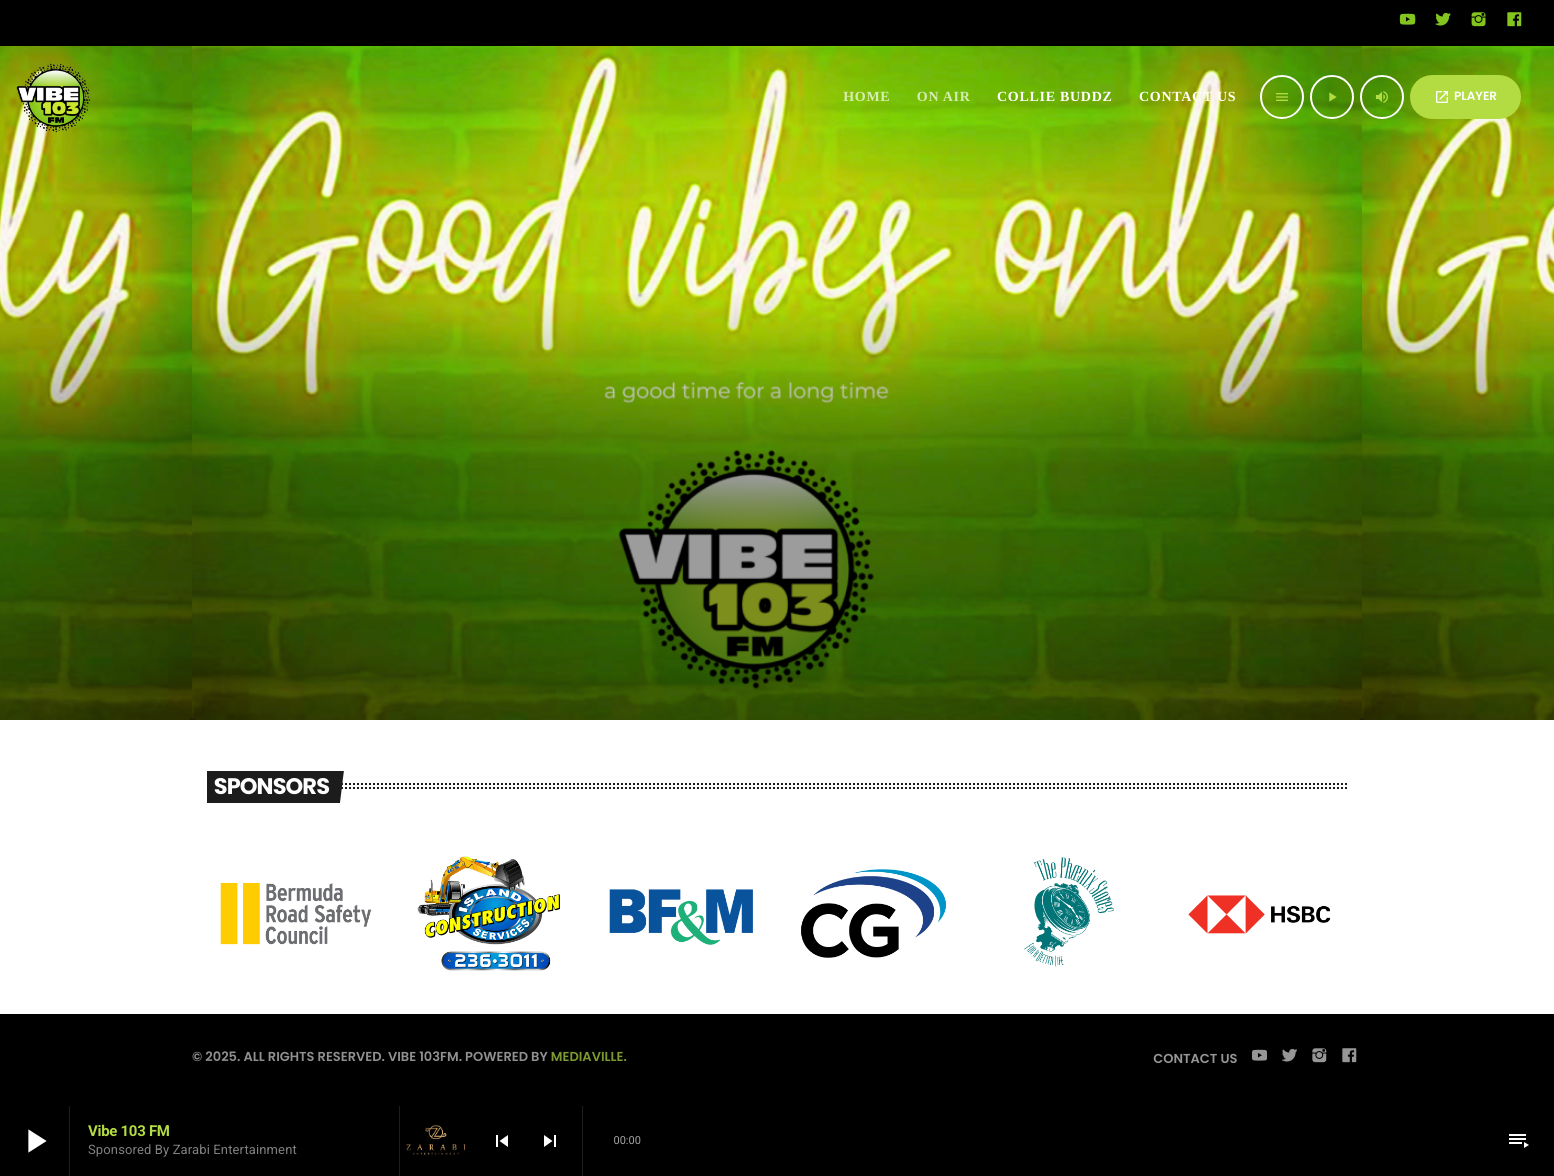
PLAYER (1465, 96)
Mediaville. (589, 1056)
